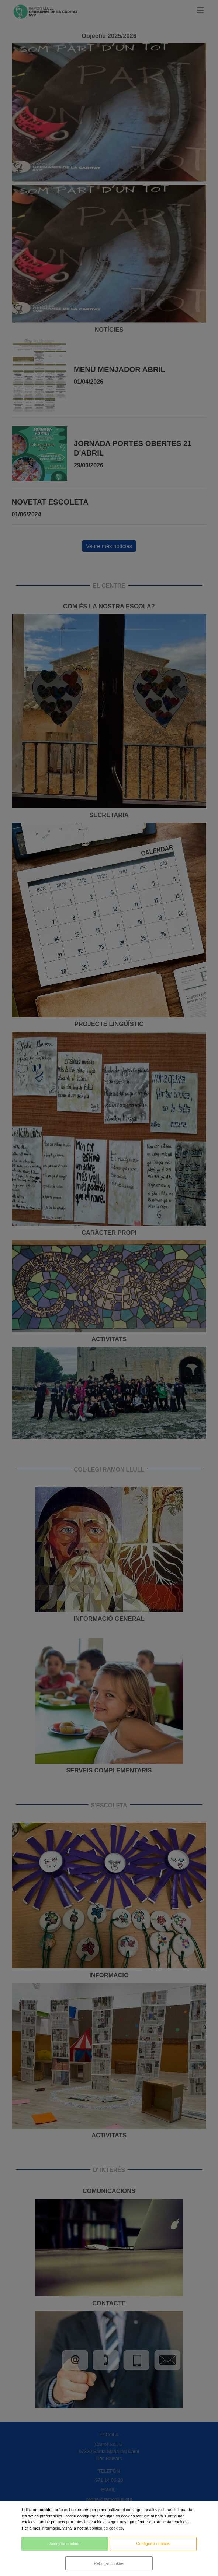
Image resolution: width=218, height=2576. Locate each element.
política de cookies (106, 2528)
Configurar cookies (153, 2543)
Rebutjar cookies (109, 2563)
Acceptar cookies (64, 2543)
